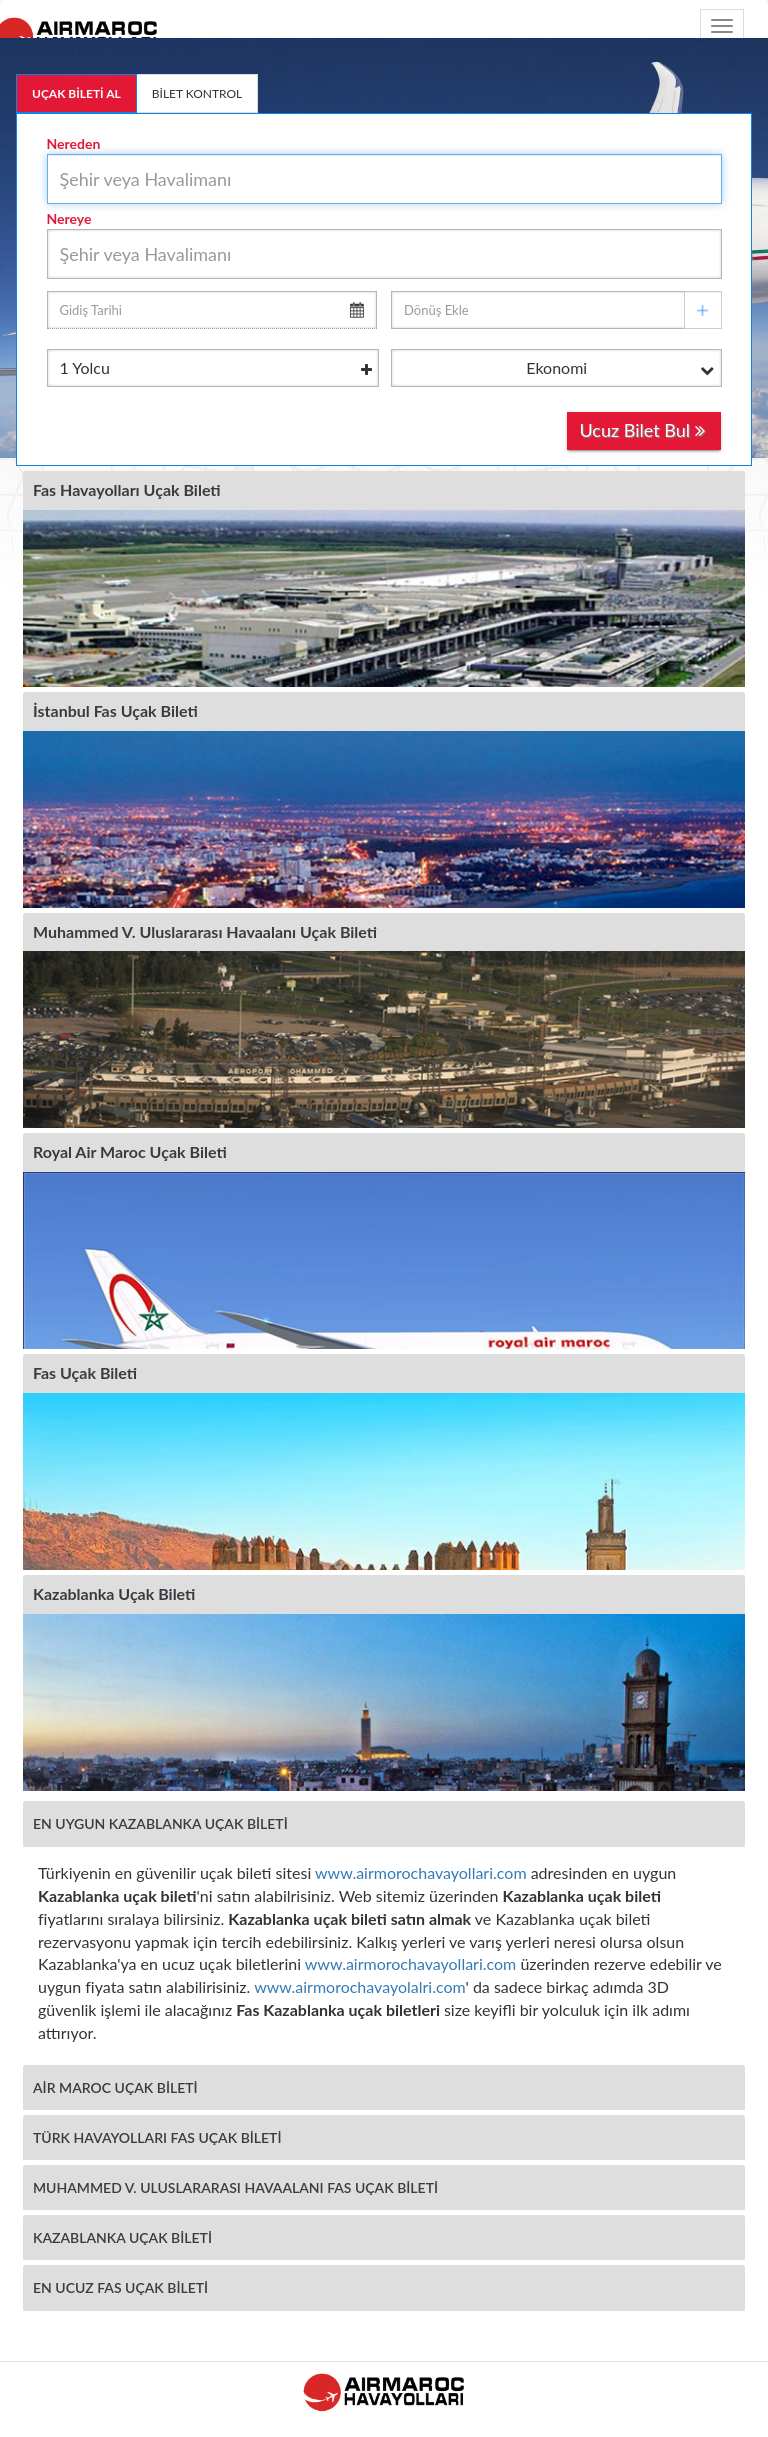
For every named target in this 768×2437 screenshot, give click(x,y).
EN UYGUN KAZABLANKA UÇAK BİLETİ (160, 1823)
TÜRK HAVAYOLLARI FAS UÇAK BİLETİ (157, 2137)
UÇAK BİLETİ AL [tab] (76, 93)
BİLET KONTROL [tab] (197, 93)
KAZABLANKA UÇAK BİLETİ (122, 2237)
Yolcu (216, 369)
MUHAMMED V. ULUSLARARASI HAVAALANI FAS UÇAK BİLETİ (235, 2187)
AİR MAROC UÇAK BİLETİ (115, 2087)
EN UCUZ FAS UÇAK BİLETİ (120, 2287)
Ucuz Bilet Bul (641, 430)
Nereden (74, 143)
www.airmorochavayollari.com (421, 1872)
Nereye (69, 218)
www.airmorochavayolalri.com (359, 1986)
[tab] (384, 1823)
